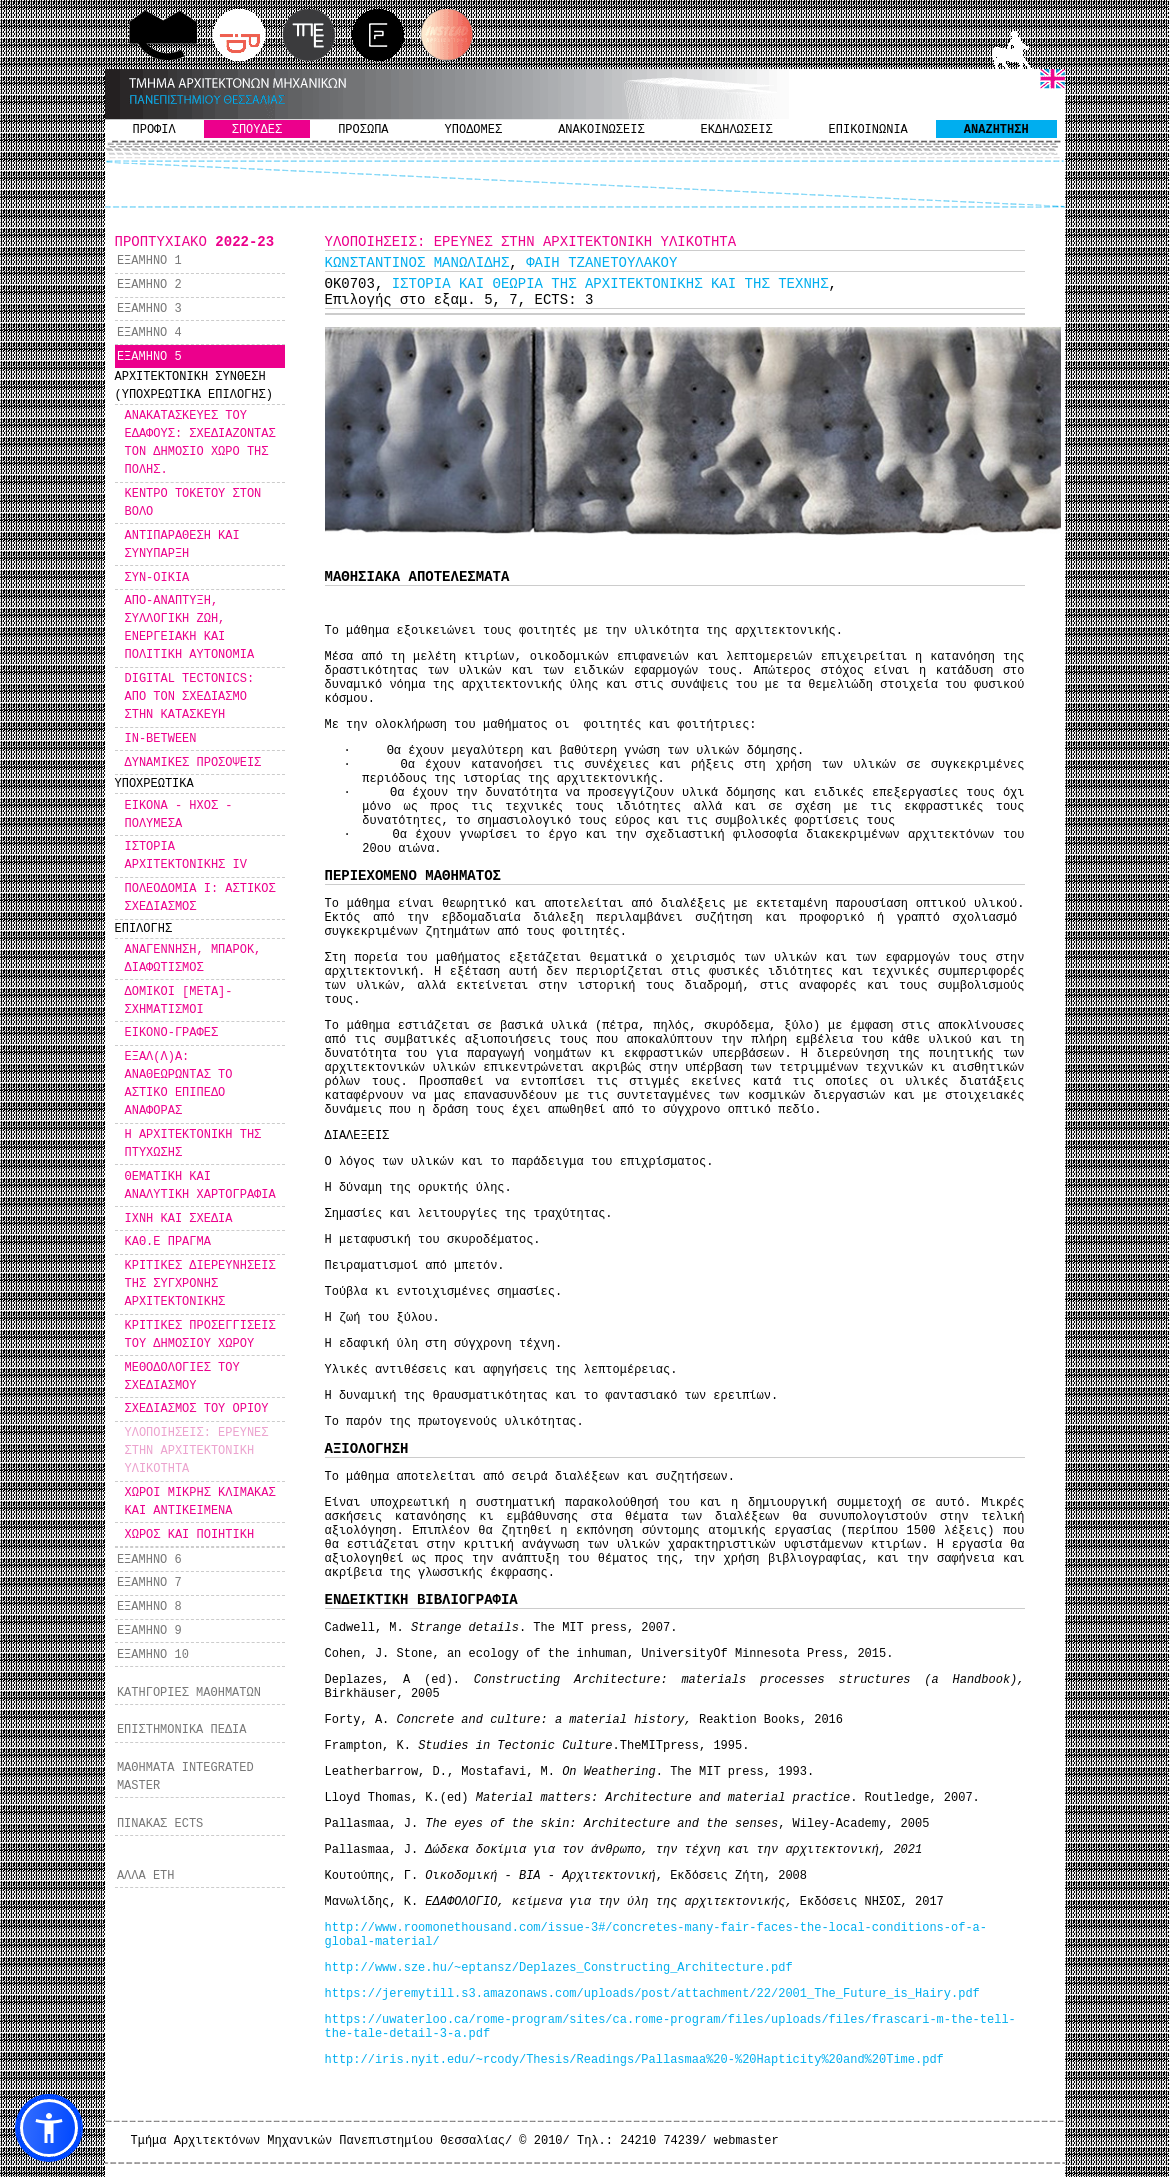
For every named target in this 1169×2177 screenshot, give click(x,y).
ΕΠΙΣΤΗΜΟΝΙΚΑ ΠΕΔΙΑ (182, 1730)
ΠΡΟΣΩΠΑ (363, 130)
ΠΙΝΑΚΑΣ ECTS (160, 1824)
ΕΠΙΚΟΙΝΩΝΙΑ (868, 130)
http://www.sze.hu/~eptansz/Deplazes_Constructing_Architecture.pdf (559, 1968)
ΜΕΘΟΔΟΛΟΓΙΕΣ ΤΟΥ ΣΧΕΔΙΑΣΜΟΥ (182, 1377)
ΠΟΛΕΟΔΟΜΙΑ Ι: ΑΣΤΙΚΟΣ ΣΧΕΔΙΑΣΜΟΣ (200, 898)
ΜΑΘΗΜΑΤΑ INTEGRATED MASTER (185, 1777)
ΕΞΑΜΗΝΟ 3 (149, 309)
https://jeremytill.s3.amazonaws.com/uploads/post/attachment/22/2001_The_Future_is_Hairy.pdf (652, 1994)
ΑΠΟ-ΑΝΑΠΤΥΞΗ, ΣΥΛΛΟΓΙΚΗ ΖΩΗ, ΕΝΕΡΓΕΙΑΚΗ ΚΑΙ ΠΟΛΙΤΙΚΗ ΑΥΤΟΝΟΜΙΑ (190, 628)
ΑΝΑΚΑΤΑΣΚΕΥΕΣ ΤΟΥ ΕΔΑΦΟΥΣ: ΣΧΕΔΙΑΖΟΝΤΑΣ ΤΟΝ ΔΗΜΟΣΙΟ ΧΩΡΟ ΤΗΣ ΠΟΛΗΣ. (200, 443)
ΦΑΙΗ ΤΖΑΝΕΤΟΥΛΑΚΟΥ (601, 263)
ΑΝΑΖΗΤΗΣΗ (996, 130)
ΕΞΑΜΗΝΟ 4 (149, 333)
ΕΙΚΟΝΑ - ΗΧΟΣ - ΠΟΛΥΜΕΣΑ (179, 815)
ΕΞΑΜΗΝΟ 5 (149, 357)
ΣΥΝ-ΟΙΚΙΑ (157, 578)
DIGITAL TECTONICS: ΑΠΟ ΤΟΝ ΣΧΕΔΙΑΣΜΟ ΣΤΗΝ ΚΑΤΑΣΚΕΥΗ (190, 697)
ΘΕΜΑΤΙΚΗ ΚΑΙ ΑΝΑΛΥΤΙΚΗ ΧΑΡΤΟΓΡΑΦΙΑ (200, 1186)
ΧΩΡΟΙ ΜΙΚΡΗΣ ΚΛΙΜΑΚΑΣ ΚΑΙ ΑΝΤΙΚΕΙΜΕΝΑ (200, 1502)
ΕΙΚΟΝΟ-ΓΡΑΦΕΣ (172, 1033)
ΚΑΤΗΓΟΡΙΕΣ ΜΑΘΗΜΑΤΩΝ (189, 1693)
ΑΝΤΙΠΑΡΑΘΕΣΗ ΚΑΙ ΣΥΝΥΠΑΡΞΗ (182, 545)
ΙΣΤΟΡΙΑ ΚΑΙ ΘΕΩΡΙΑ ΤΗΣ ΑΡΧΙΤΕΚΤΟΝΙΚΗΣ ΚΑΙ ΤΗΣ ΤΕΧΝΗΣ (610, 284)
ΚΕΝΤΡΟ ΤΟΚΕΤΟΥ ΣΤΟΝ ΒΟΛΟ (193, 503)
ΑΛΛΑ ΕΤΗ (146, 1876)
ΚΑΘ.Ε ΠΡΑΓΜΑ (168, 1242)
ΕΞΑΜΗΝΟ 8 (149, 1607)
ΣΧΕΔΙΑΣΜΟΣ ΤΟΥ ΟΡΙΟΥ (197, 1409)
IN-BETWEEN (161, 739)
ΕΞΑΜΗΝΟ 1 (149, 261)
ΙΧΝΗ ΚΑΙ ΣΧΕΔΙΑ (179, 1219)
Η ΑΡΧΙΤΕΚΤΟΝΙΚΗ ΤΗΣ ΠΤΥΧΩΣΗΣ (193, 1144)
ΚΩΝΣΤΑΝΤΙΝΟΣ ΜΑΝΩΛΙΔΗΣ (417, 263)
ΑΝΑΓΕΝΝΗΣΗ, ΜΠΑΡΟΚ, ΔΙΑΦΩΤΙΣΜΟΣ (193, 959)
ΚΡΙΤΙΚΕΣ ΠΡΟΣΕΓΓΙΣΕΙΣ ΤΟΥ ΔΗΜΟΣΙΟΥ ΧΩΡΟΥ (200, 1335)
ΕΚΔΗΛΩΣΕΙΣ (737, 130)
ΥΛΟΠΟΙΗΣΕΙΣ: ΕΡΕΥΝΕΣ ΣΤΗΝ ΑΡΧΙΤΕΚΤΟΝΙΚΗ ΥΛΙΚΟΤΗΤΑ (197, 1451)
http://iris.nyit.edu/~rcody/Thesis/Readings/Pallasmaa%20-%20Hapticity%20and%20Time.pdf (634, 2060)
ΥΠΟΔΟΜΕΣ (474, 130)
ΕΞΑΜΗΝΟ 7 (149, 1583)
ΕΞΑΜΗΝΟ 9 (149, 1631)
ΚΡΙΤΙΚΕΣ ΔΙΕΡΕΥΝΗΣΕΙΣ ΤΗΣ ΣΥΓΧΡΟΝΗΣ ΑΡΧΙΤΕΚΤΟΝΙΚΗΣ (200, 1284)
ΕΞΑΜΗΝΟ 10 (153, 1655)
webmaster (746, 2141)
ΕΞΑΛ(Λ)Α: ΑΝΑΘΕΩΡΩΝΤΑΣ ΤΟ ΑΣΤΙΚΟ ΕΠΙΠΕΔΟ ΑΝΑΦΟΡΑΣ (179, 1084)
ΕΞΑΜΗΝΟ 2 (149, 285)
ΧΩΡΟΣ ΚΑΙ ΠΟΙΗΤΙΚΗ (190, 1535)
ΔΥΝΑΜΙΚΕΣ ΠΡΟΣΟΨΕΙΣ (193, 763)
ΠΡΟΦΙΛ (154, 130)
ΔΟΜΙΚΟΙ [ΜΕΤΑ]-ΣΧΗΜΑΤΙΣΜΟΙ (179, 1001)
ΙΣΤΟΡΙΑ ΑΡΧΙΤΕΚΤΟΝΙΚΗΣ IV (186, 856)
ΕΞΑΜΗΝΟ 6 (149, 1560)
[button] (49, 2128)
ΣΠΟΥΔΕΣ (257, 130)
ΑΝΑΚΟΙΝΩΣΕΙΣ (601, 130)
